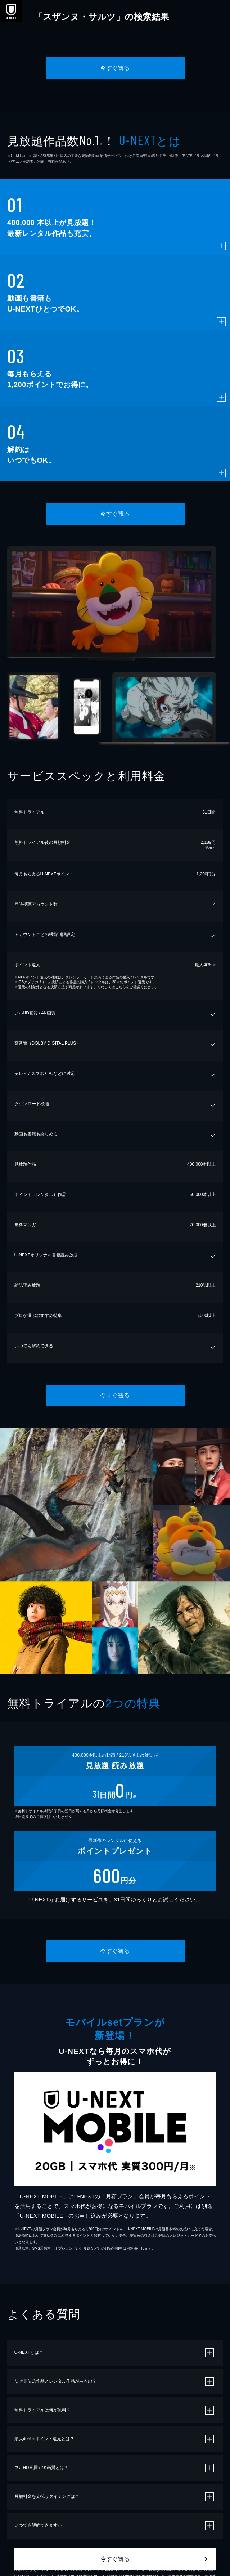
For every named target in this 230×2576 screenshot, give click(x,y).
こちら (120, 987)
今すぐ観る (115, 68)
